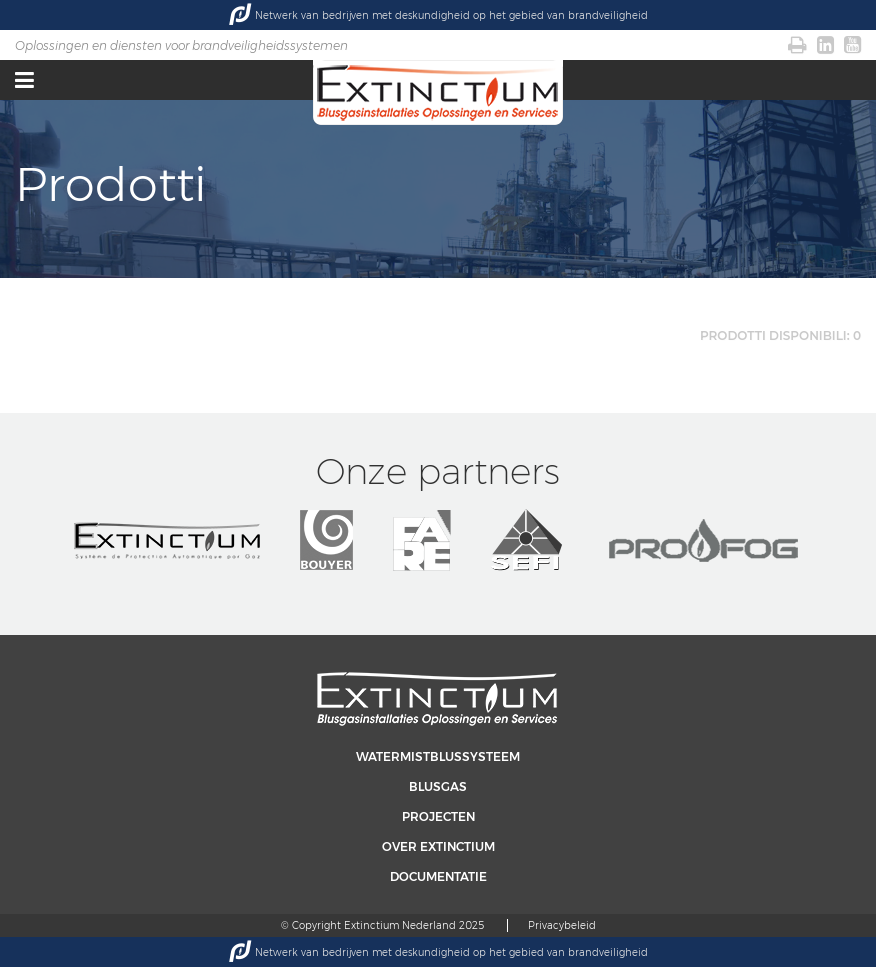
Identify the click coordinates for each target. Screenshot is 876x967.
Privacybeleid (562, 925)
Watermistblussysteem (438, 756)
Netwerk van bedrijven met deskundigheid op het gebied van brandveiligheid (438, 15)
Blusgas (438, 786)
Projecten (438, 816)
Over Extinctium (438, 846)
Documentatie (438, 876)
